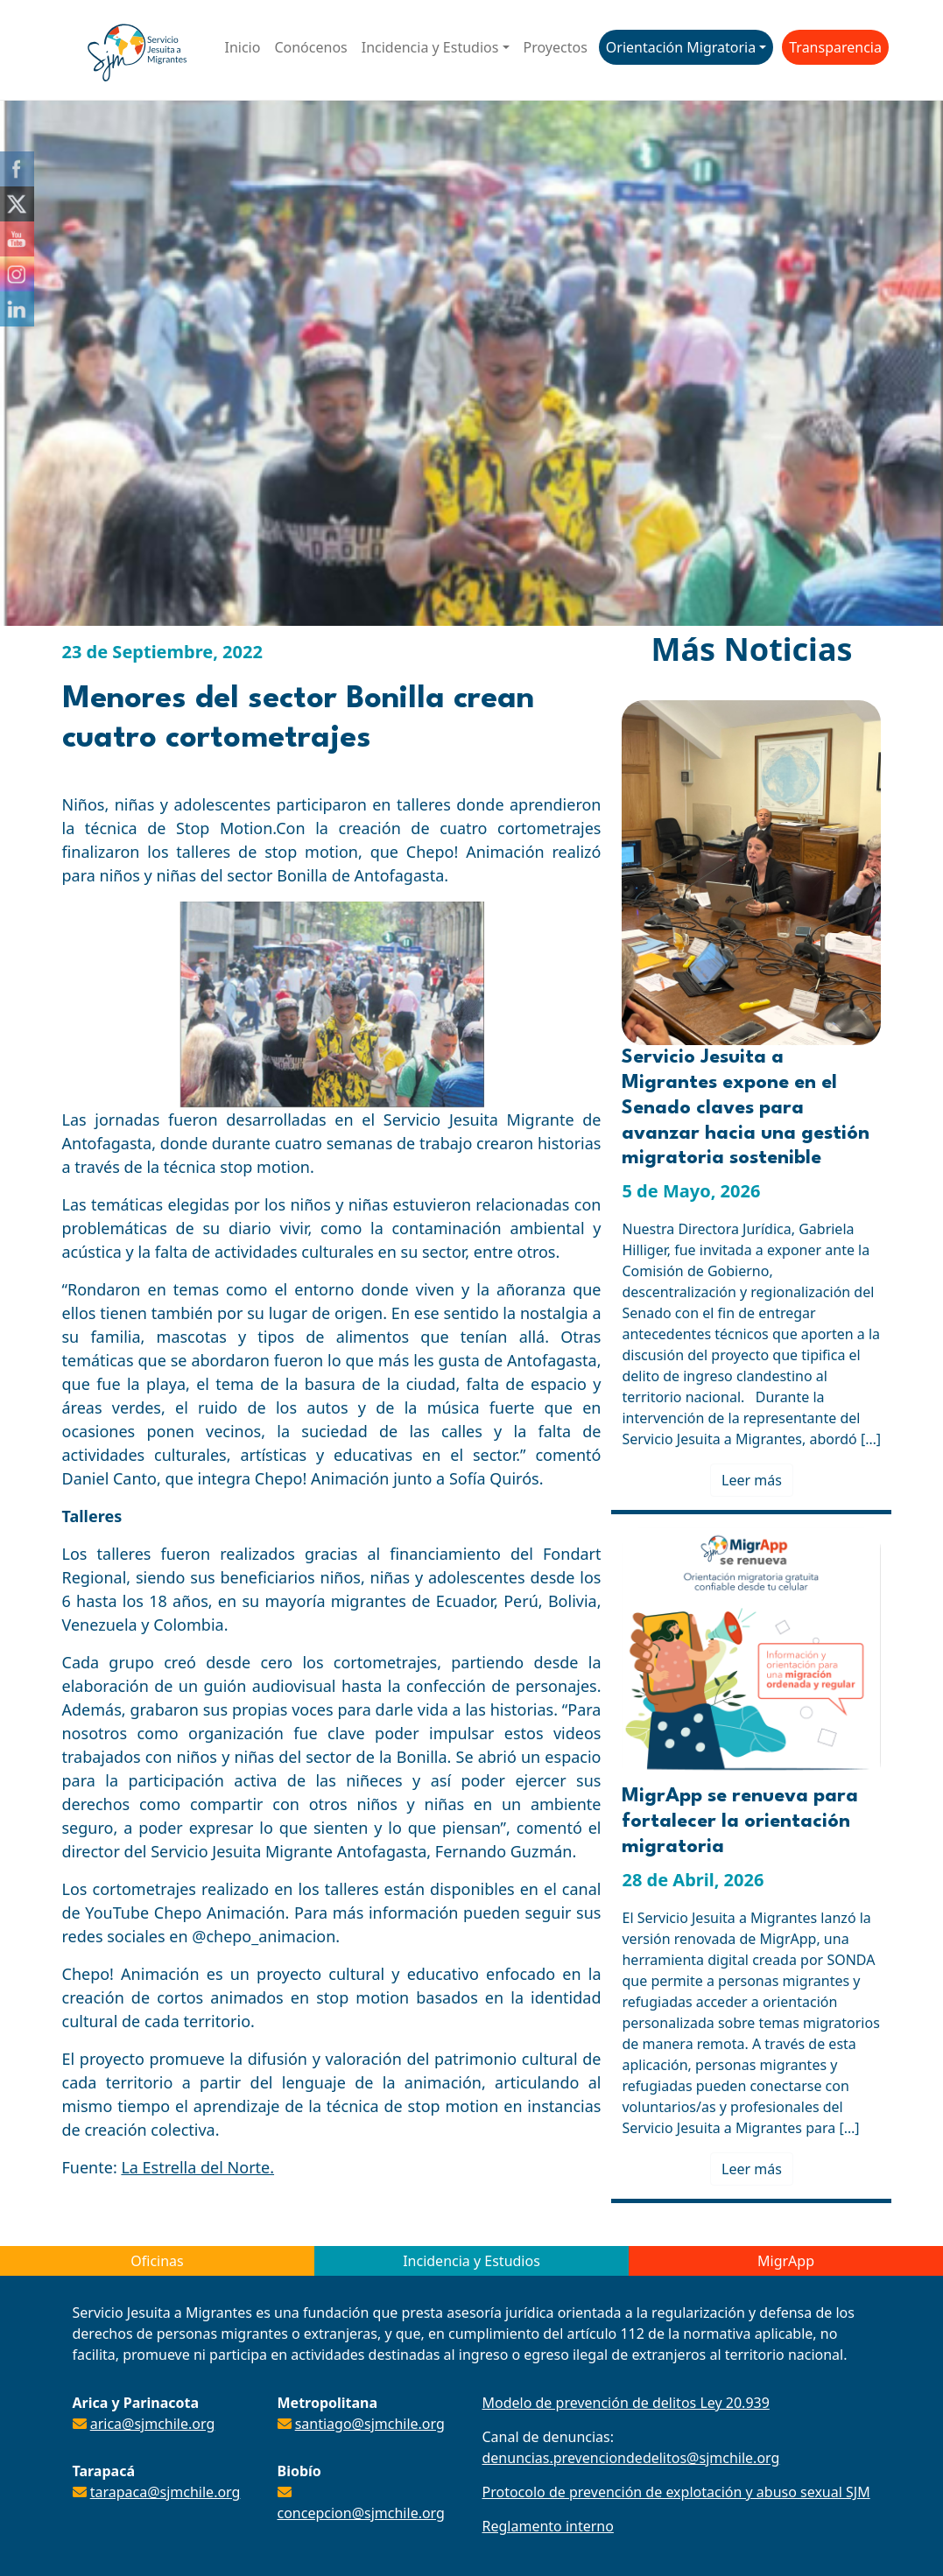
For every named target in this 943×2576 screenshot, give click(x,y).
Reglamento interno (548, 2526)
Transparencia (835, 47)
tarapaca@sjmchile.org (165, 2492)
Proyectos (556, 47)
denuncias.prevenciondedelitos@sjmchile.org (631, 2457)
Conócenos (310, 47)
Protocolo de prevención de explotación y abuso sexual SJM (676, 2492)
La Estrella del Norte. (197, 2167)
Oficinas (156, 2261)
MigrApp (785, 2261)
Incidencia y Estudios (430, 47)
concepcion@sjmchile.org (361, 2513)
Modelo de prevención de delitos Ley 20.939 (626, 2402)
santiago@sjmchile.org (370, 2423)
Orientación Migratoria (681, 47)
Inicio (243, 47)
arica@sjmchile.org (152, 2423)
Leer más (751, 1480)
